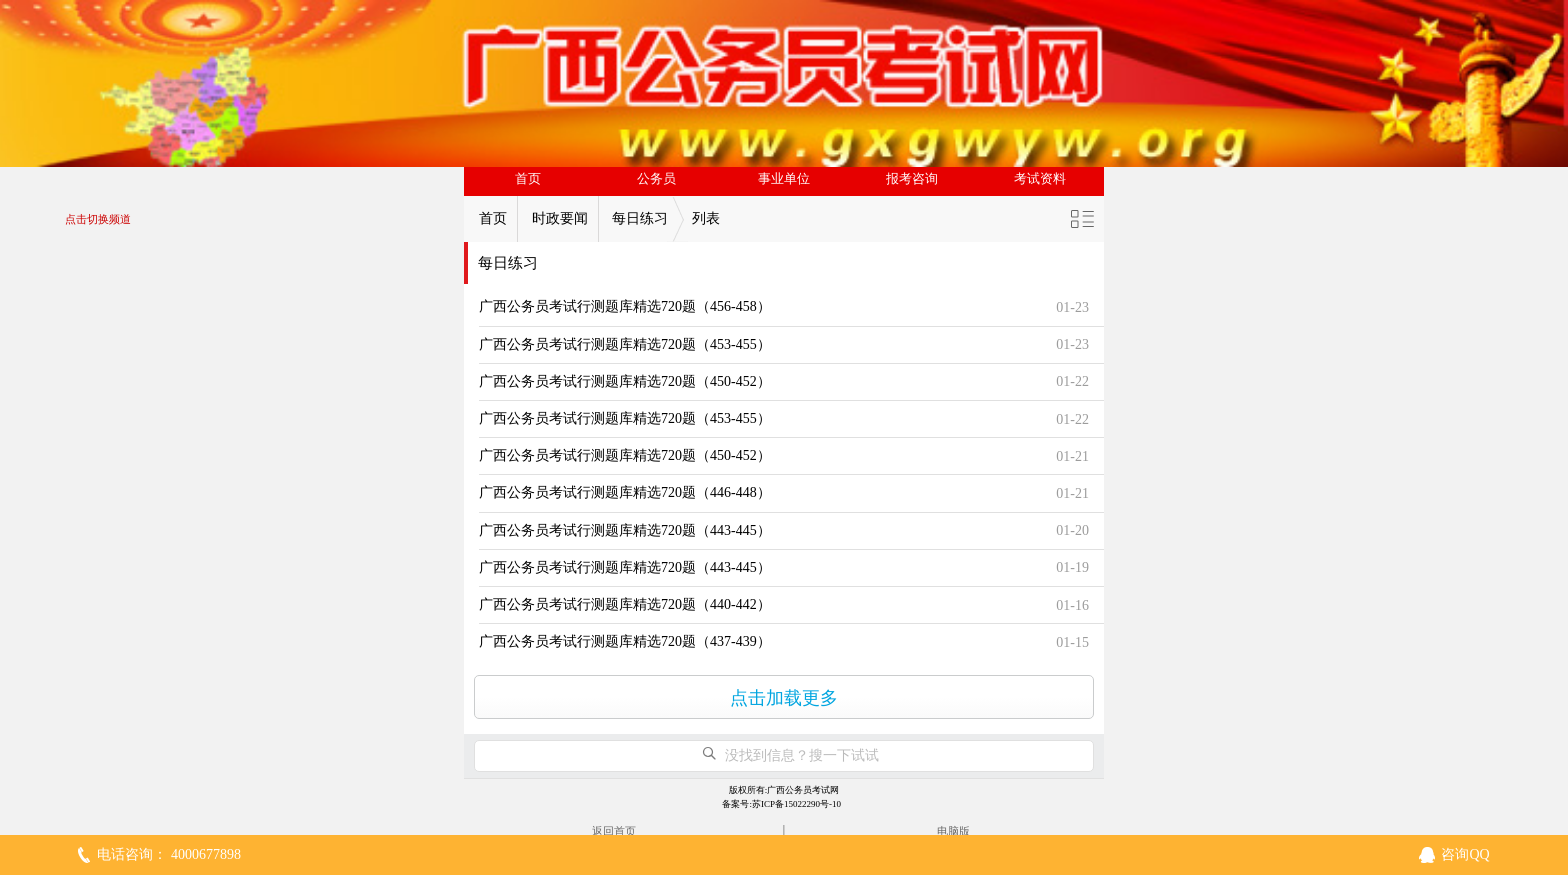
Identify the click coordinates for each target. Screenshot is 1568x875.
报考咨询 (912, 179)
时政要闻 (560, 218)
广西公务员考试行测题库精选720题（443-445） (625, 530)
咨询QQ (1465, 854)
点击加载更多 (784, 698)
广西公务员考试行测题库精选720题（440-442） (625, 604)
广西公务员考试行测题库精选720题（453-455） (625, 344)
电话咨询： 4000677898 (169, 854)
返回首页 (614, 831)
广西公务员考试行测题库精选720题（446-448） (625, 492)
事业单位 (784, 179)
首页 (528, 179)
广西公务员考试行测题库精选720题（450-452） (625, 381)
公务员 (656, 179)
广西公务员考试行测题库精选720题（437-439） (625, 641)
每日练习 (640, 218)
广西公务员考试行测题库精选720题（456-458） (625, 306)
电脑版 (953, 831)
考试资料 (1040, 179)
